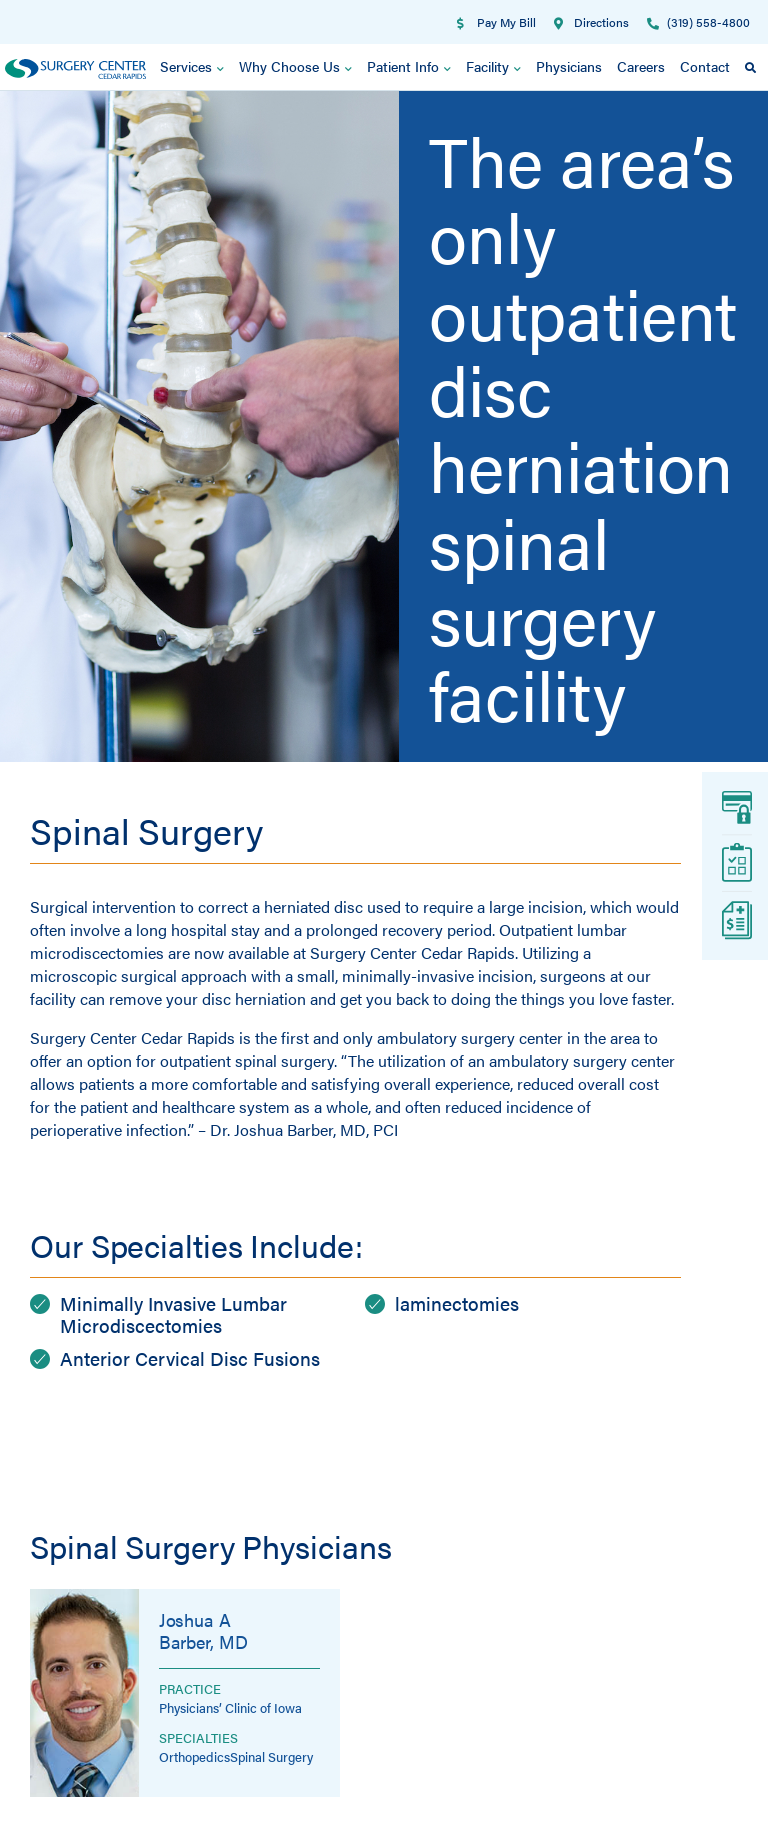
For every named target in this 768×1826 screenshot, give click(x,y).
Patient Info (409, 67)
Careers (641, 66)
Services (192, 67)
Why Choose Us (295, 67)
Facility (493, 67)
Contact (705, 66)
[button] (750, 67)
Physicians (569, 66)
